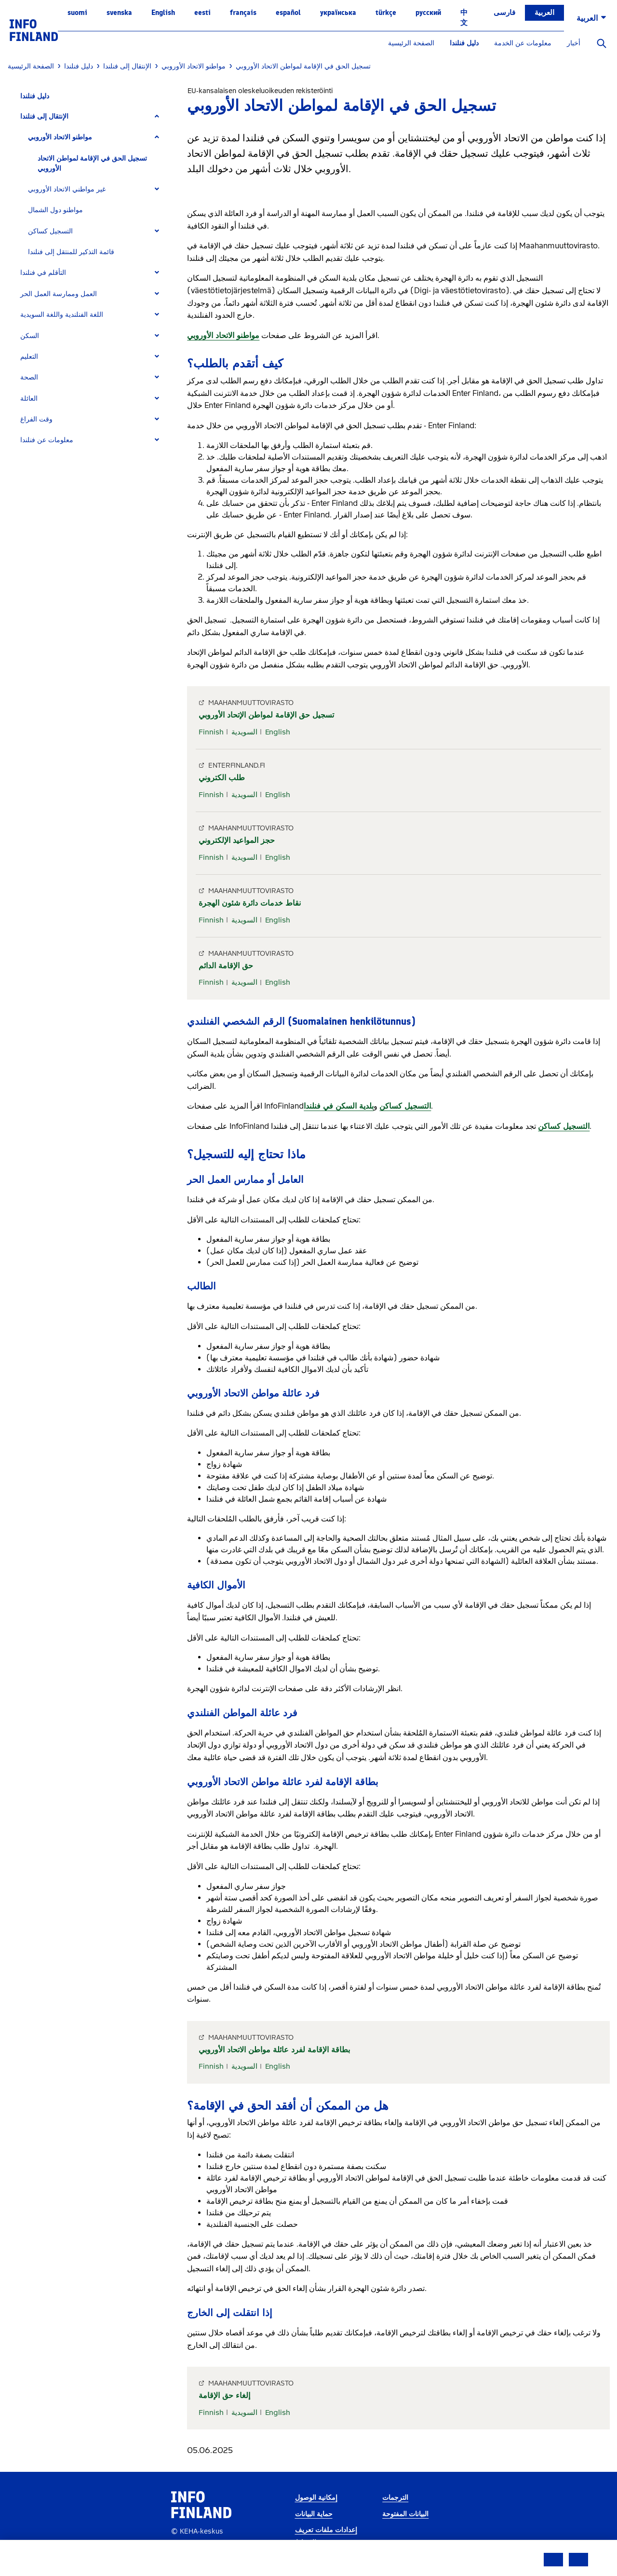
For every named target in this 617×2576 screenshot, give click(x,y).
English (163, 12)
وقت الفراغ (36, 419)
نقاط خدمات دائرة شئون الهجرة (250, 903)
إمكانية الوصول (316, 2498)
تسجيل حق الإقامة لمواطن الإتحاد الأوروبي (266, 714)
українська (338, 12)
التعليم (29, 357)
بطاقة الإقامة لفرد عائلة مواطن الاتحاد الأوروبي (274, 2049)
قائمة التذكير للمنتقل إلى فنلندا (71, 252)
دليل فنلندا (464, 43)
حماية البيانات (314, 2514)
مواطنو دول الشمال (55, 210)
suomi (77, 12)
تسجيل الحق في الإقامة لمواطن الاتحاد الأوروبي (92, 163)
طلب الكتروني (222, 777)
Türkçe (386, 12)
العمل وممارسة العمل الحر (58, 294)
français (243, 12)
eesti (202, 12)
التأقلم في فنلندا (43, 273)
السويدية (244, 732)
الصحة (29, 377)
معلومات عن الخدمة (522, 43)
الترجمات (395, 2498)
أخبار (573, 43)
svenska (119, 12)
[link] (34, 29)
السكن (29, 336)
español (288, 12)
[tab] (94, 116)
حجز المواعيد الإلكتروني (237, 840)
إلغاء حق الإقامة (224, 2395)
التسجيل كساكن (50, 231)
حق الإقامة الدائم (226, 965)
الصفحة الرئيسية (411, 43)
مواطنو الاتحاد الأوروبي (60, 137)
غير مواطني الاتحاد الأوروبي (67, 189)
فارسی (504, 12)
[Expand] (157, 116)
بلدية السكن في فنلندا (339, 1106)
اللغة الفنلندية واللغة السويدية (61, 315)
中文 (464, 17)
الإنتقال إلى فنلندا (44, 116)
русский (428, 12)
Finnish (211, 732)
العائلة (29, 398)
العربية (544, 12)
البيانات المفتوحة (405, 2514)
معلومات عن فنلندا (46, 440)
